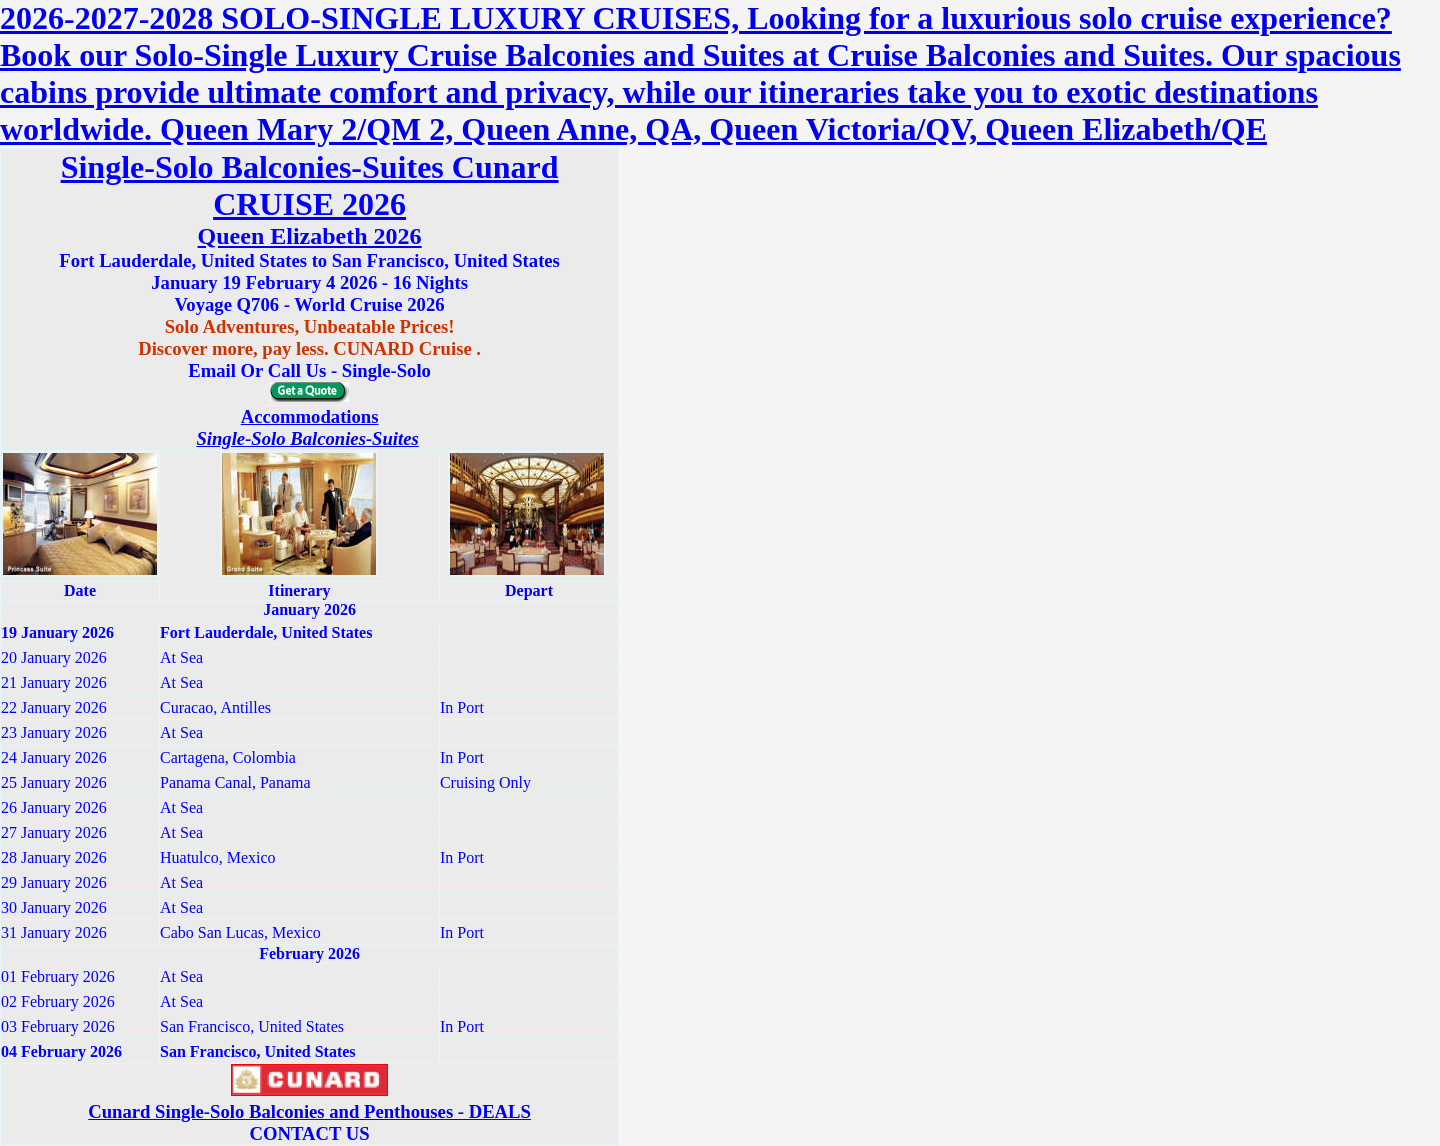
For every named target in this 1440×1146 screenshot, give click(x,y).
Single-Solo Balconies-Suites (307, 438)
